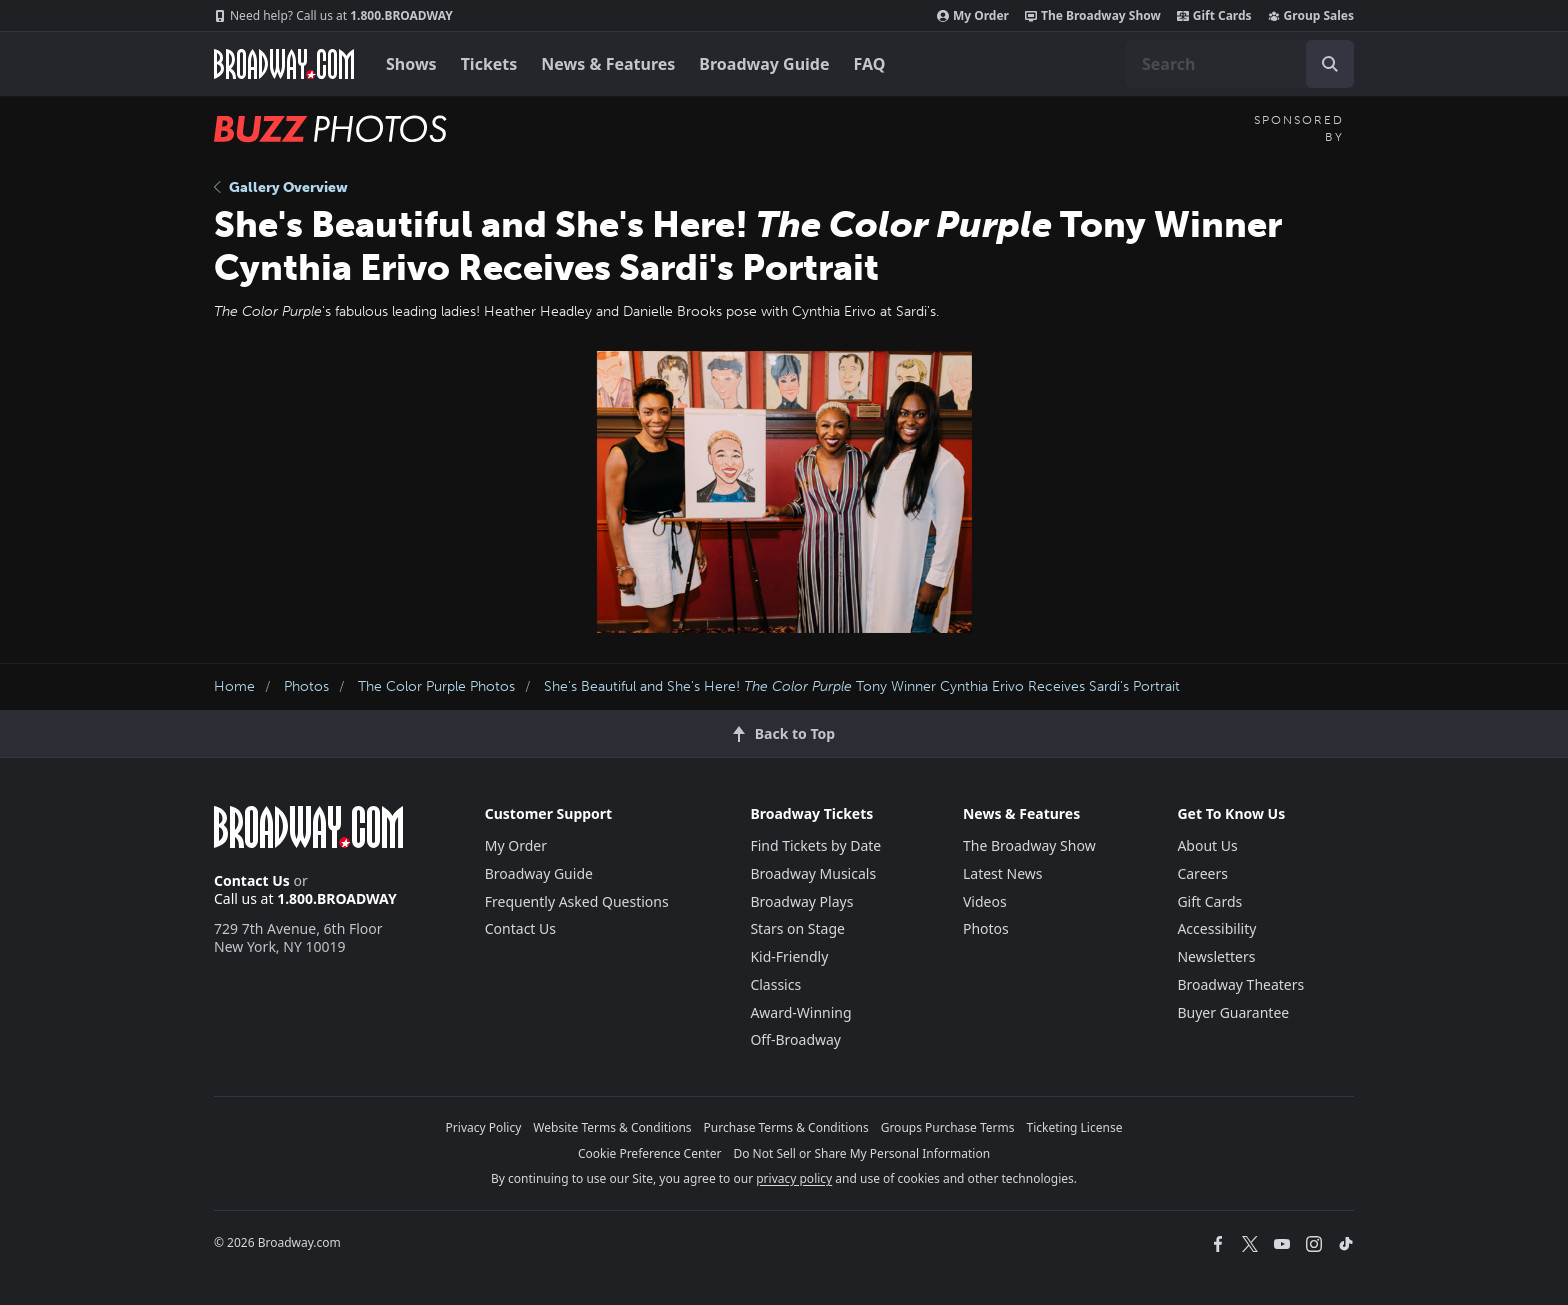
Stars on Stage (797, 928)
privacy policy (794, 1178)
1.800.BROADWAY (333, 16)
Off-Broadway (795, 1039)
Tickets (489, 64)
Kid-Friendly (789, 956)
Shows (411, 64)
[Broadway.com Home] (284, 64)
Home (234, 686)
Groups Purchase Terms (948, 1127)
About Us (1207, 845)
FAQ (870, 64)
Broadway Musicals (813, 873)
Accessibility (1216, 928)
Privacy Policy (484, 1127)
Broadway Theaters (1240, 984)
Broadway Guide (764, 64)
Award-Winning (800, 1012)
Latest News (1003, 873)
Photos (306, 686)
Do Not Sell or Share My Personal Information (861, 1153)
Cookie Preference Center (650, 1153)
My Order (973, 16)
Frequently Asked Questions (577, 901)
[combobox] (1240, 64)
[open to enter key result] (1330, 64)
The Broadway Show (1093, 16)
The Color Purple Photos (436, 686)
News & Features (608, 64)
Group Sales (1311, 16)
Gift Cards (1214, 16)
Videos (985, 901)
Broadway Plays (801, 901)
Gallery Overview (281, 187)
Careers (1202, 873)
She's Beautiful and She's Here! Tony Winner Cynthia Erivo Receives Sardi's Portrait (862, 686)
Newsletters (1216, 956)
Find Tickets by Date (815, 845)
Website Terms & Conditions (612, 1127)
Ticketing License (1075, 1127)
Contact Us (252, 880)
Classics (775, 984)
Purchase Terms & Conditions (786, 1127)
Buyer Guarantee (1233, 1012)
